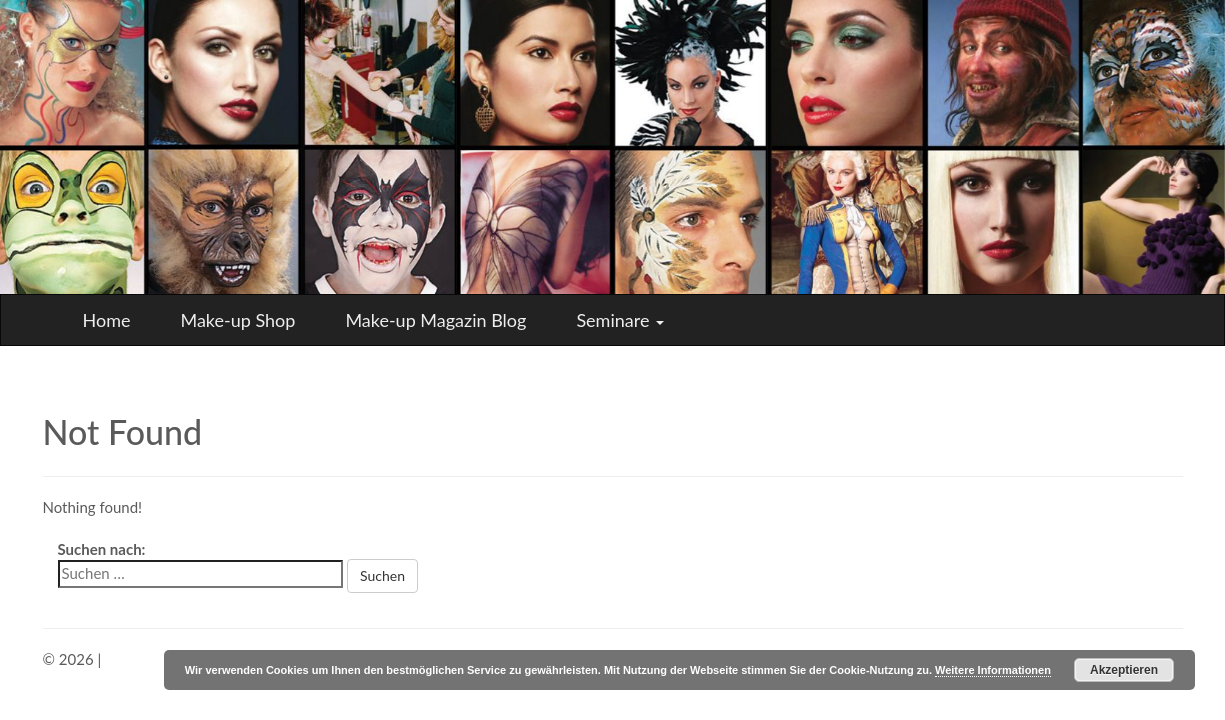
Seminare (620, 320)
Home (107, 320)
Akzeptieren (1124, 670)
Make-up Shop (237, 320)
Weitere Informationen (993, 670)
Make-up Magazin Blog (435, 320)
